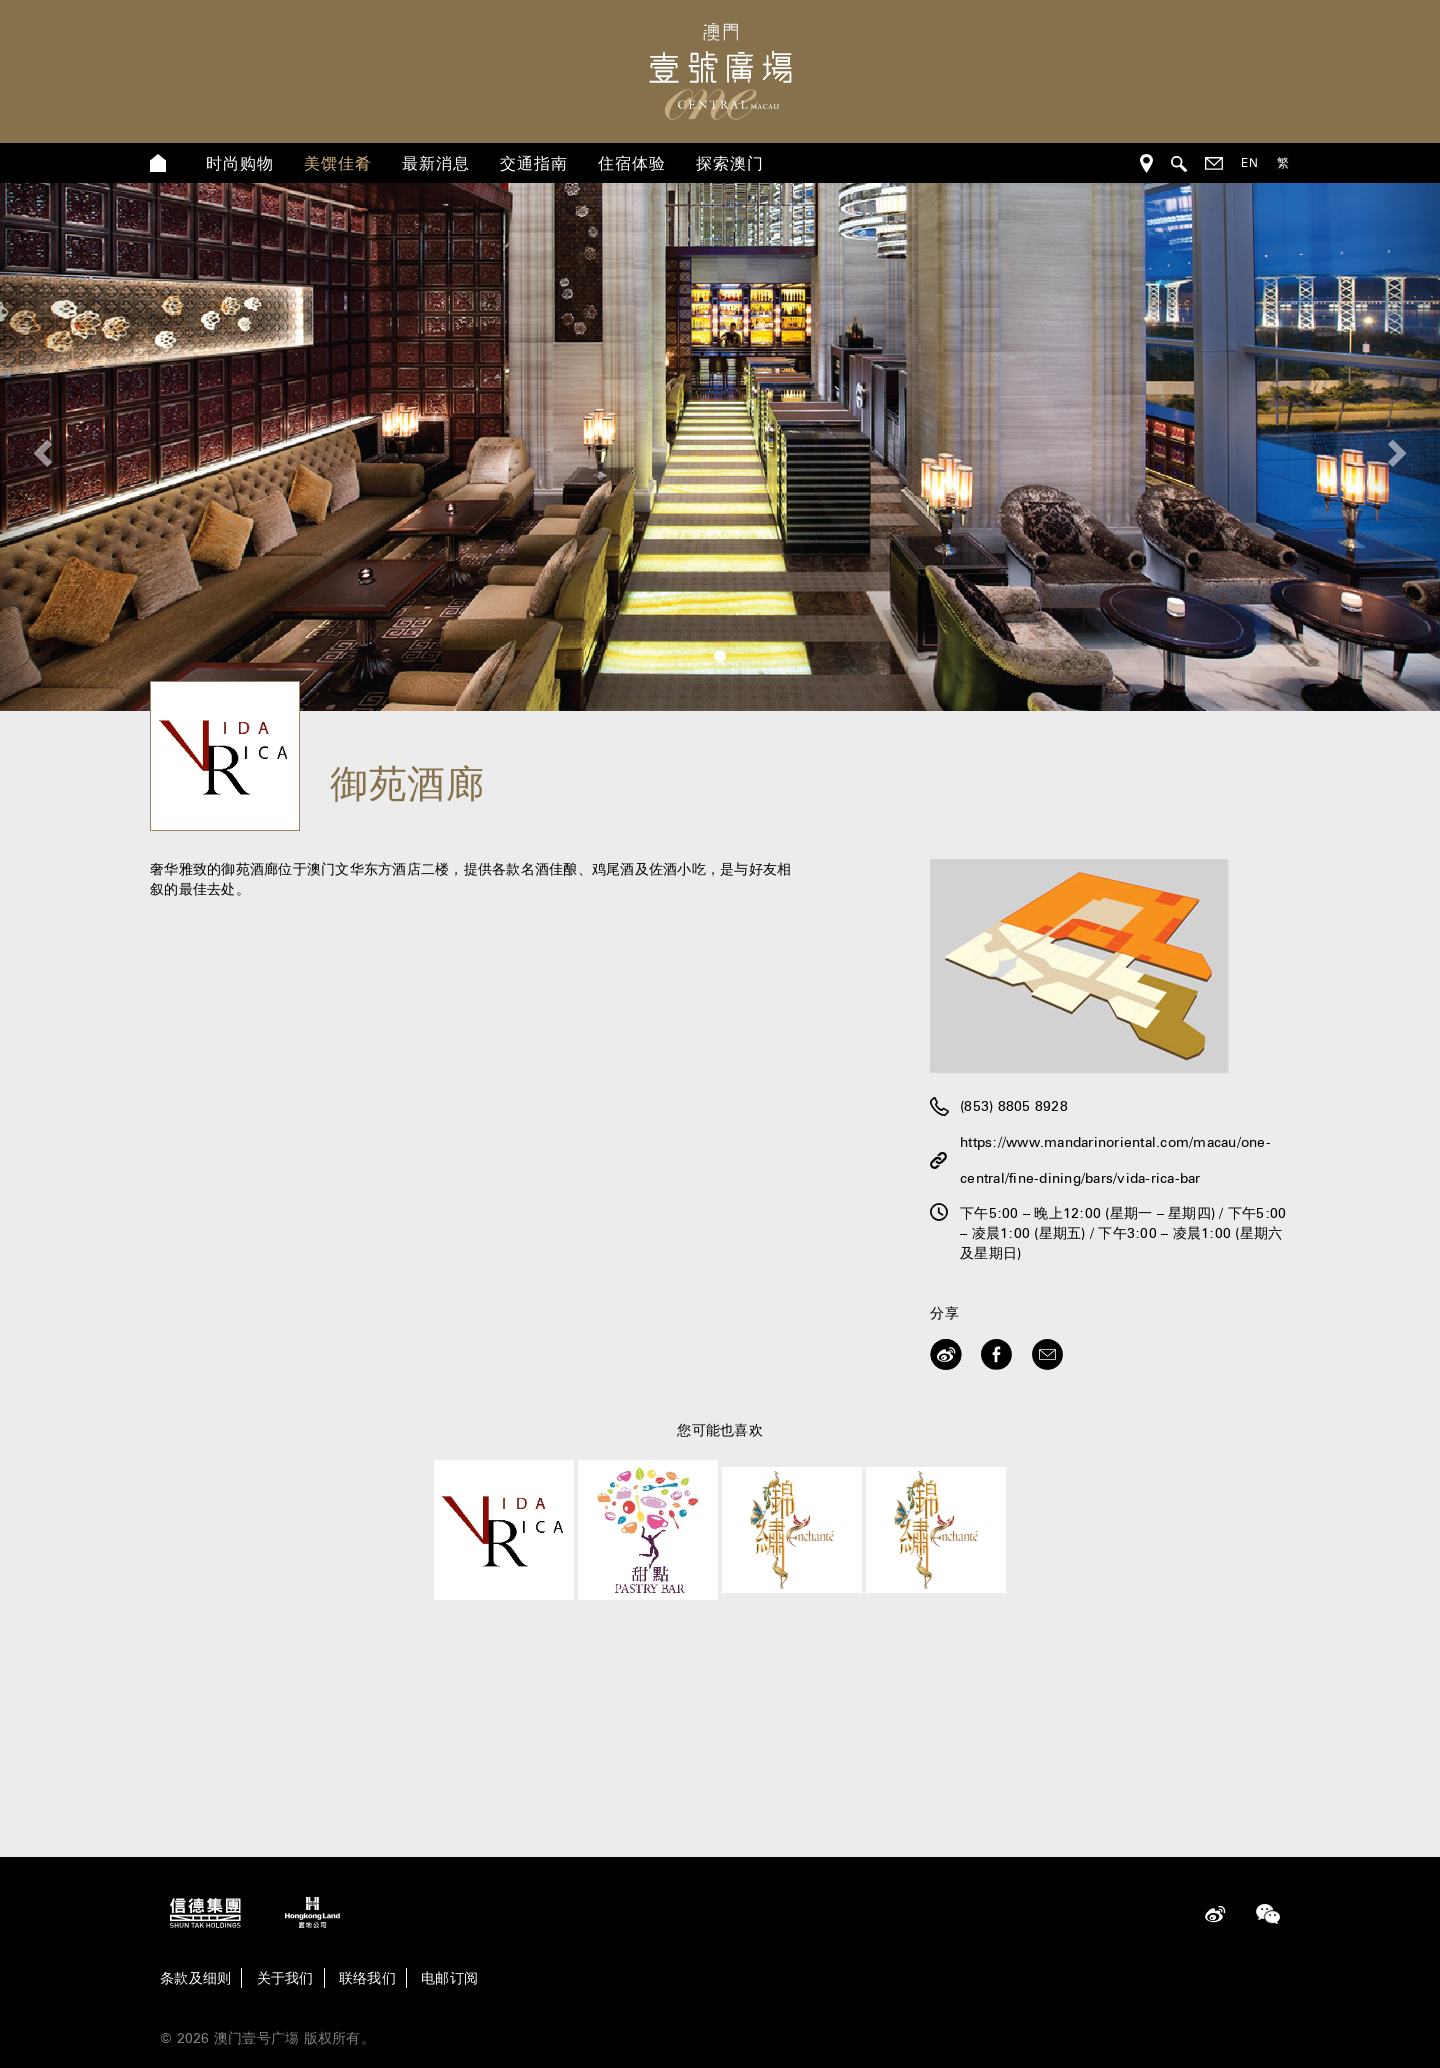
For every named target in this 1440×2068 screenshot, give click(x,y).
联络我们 (367, 1978)
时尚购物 (240, 163)
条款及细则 (195, 1978)
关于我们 (285, 1978)
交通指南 (534, 163)
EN (1250, 162)
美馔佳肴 (338, 163)
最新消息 (436, 163)
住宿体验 (632, 163)
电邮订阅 (449, 1978)
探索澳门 (730, 163)
